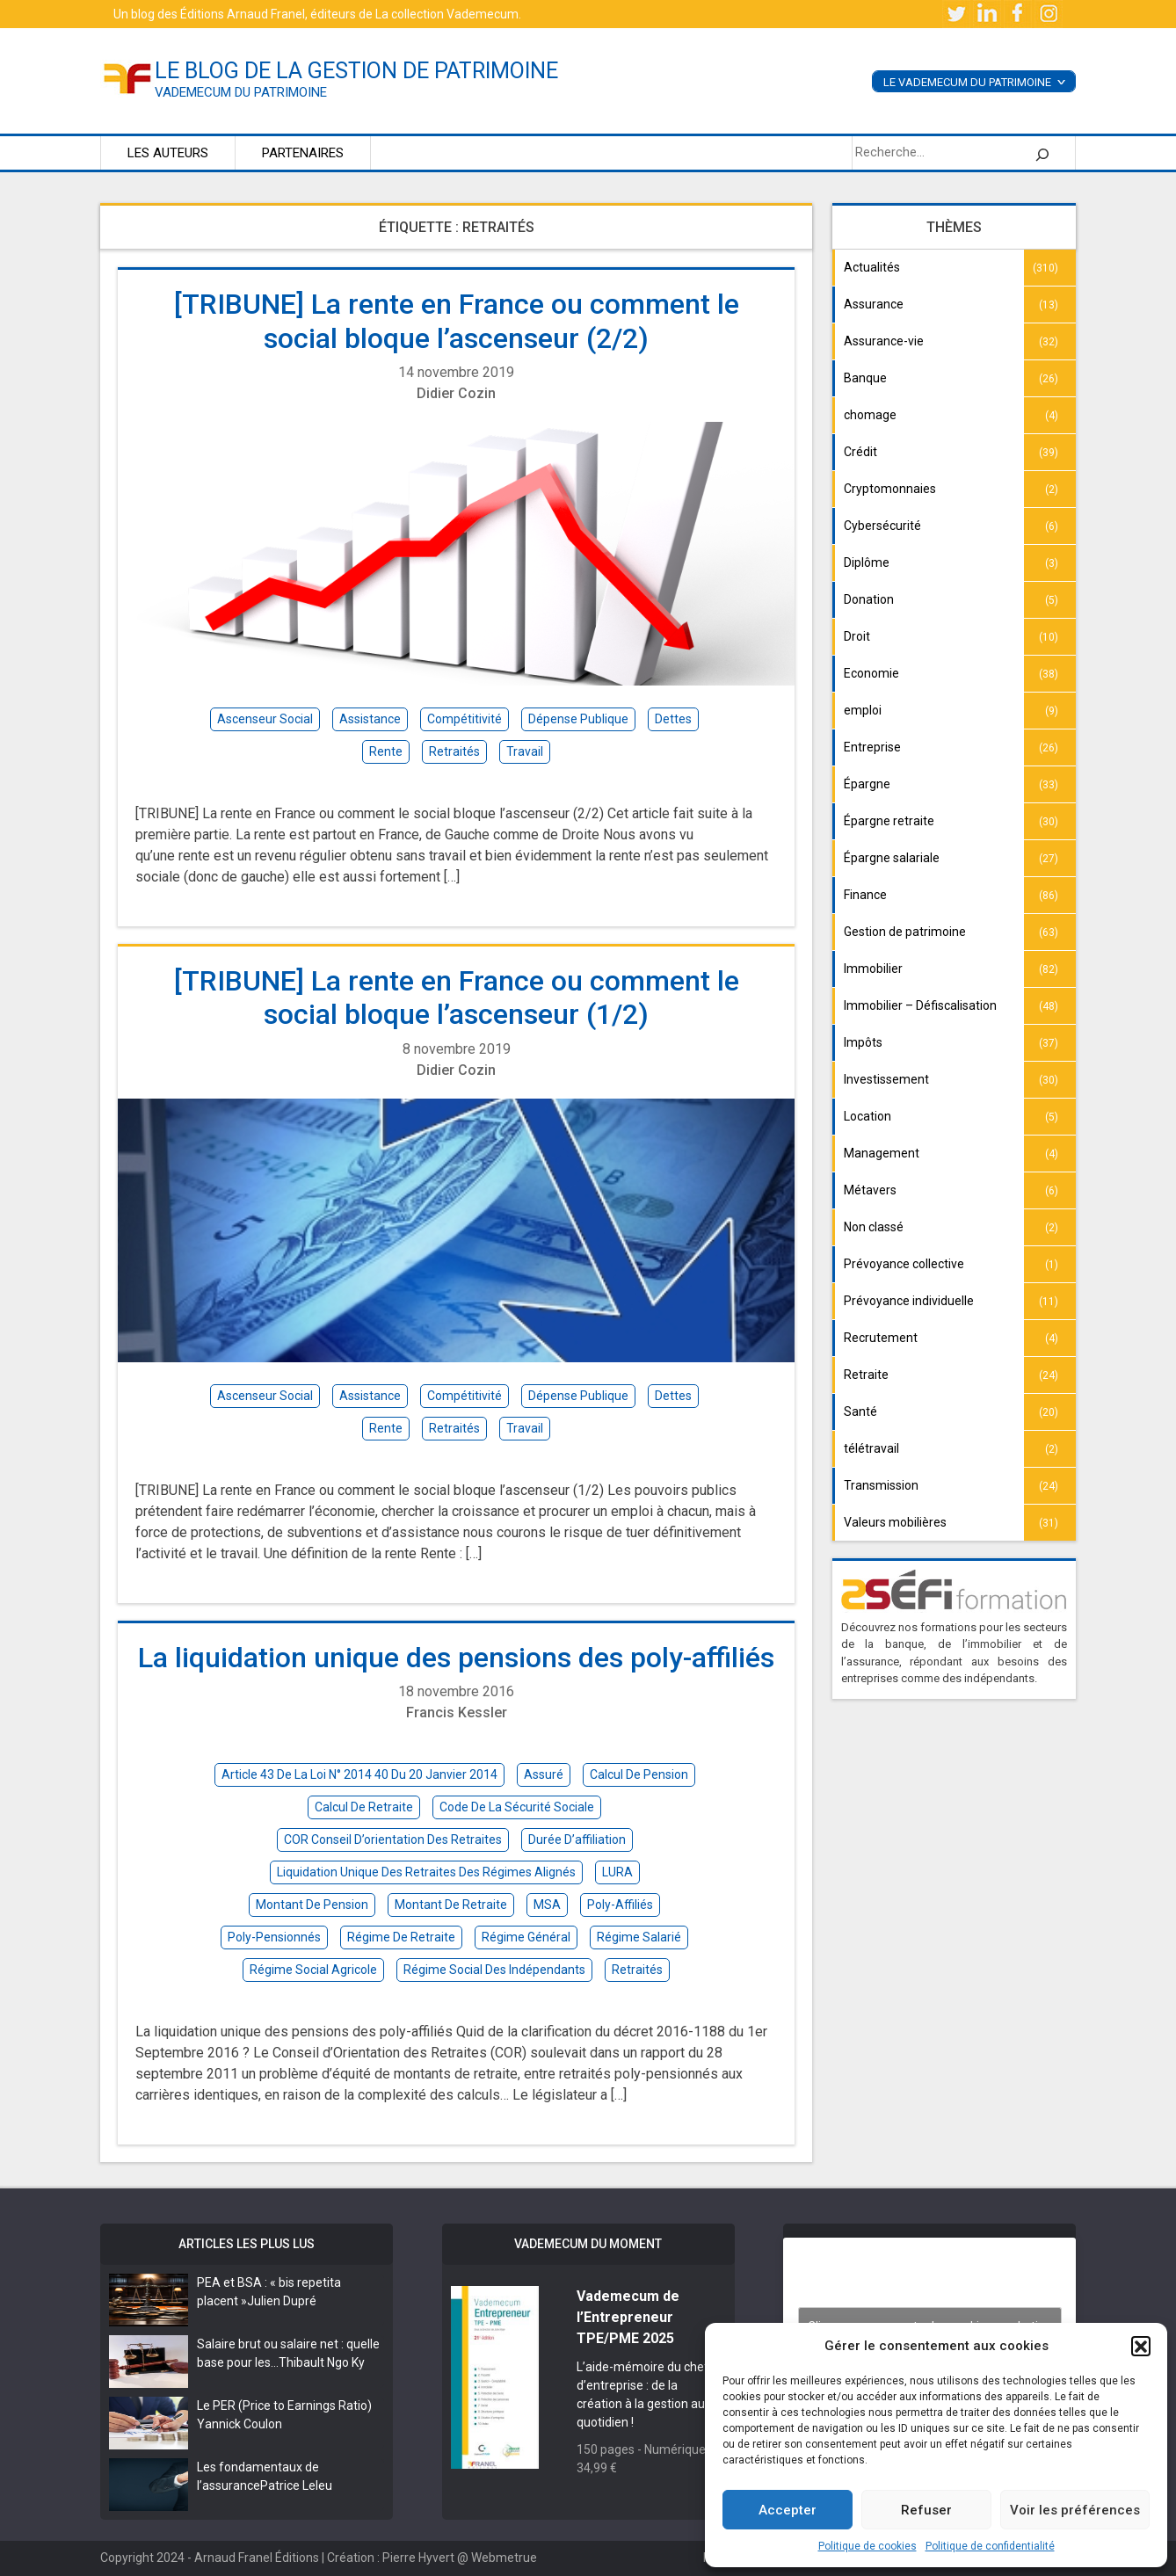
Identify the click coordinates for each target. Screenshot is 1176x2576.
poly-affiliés (620, 1905)
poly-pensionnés (274, 1937)
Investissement (886, 1079)
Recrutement (881, 1338)
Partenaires (303, 153)
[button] (1141, 2346)
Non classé (874, 1227)
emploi (863, 710)
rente (386, 751)
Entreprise (872, 747)
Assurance (874, 304)
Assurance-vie (884, 341)
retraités (454, 751)
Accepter (788, 2510)
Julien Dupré (281, 2301)
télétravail (871, 1448)
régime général (526, 1937)
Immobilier (873, 968)
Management (881, 1153)
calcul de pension (639, 1774)
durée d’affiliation (577, 1839)
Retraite (866, 1375)
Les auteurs (167, 153)
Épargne (867, 784)
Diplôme (866, 562)
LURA (617, 1872)
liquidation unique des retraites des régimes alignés (426, 1872)
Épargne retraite (889, 821)
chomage (870, 415)
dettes (673, 719)
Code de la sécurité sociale (516, 1807)
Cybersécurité (882, 526)
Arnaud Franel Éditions (256, 2558)
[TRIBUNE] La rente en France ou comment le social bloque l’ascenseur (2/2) (456, 320)
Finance (865, 895)
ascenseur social (265, 719)
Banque (865, 378)
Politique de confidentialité (990, 2546)
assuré (543, 1774)
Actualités (872, 267)
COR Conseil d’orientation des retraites (393, 1839)
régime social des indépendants (494, 1970)
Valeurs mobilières (895, 1522)
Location (867, 1116)
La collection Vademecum (447, 14)
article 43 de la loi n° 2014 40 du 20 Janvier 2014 (359, 1774)
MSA (547, 1905)
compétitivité (464, 719)
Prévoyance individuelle (909, 1301)
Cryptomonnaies (890, 489)
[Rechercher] (1042, 153)
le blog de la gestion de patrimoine (356, 70)
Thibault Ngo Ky (322, 2362)
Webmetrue (504, 2558)
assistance (370, 719)
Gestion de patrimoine (905, 932)
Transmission (881, 1485)
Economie (871, 673)
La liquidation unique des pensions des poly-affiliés (456, 1657)
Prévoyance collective (904, 1264)
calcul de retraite (364, 1807)
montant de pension (312, 1905)
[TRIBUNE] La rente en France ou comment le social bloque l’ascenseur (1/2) (456, 997)
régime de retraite (401, 1937)
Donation (869, 599)
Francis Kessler (456, 1712)
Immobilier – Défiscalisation (920, 1005)
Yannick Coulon (239, 2424)
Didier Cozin (456, 393)
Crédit (860, 452)
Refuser (926, 2510)
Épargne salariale (892, 858)
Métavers (870, 1190)
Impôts (863, 1042)
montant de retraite (451, 1905)
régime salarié (639, 1937)
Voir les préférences (1075, 2510)
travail (524, 751)
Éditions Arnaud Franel (242, 14)
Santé (860, 1411)
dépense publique (578, 719)
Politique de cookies (867, 2546)
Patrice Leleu (296, 2485)
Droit (857, 636)
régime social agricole (313, 1970)
